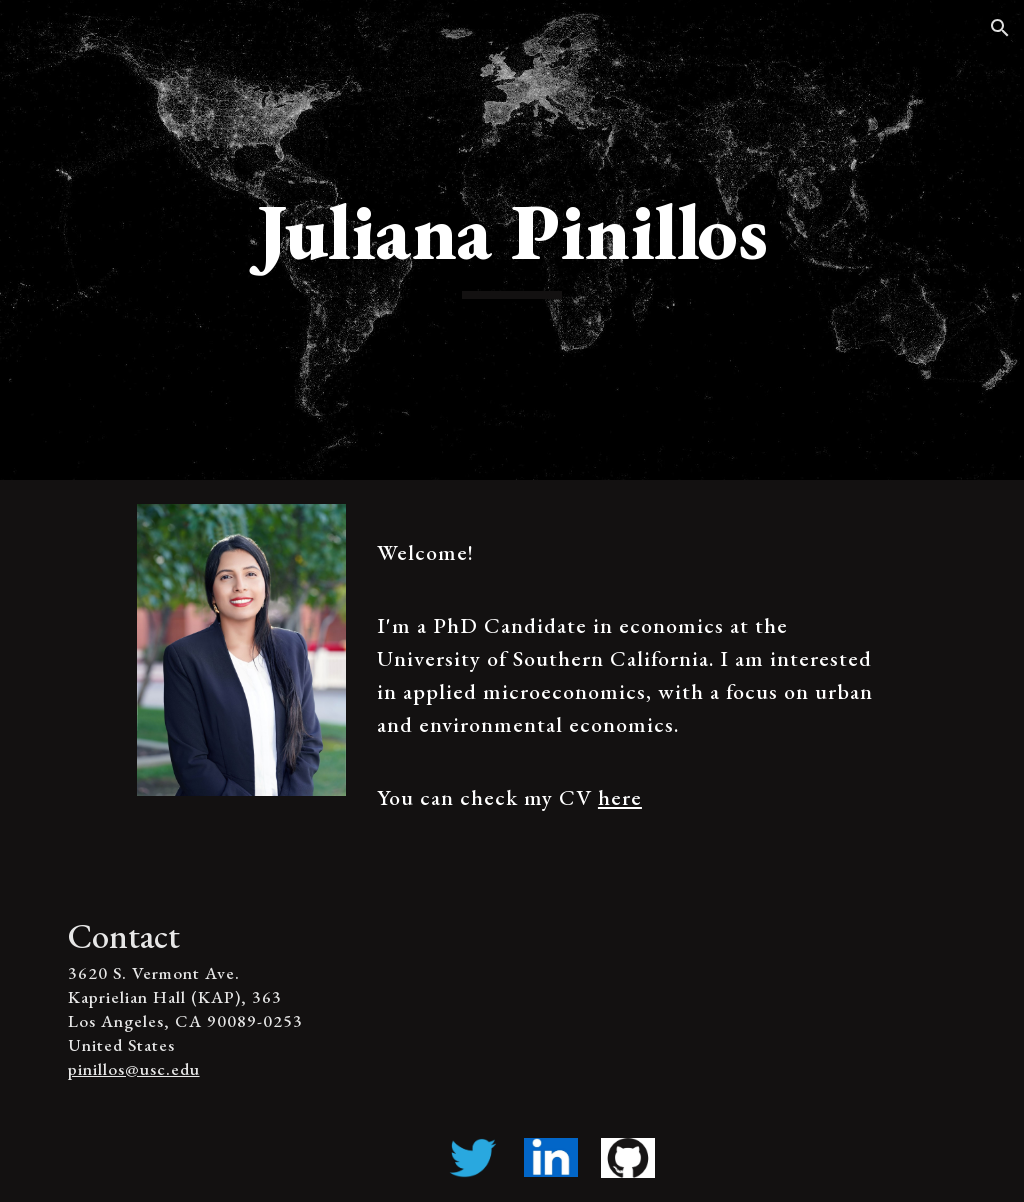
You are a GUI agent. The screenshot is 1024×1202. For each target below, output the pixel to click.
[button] (1000, 28)
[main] (511, 240)
